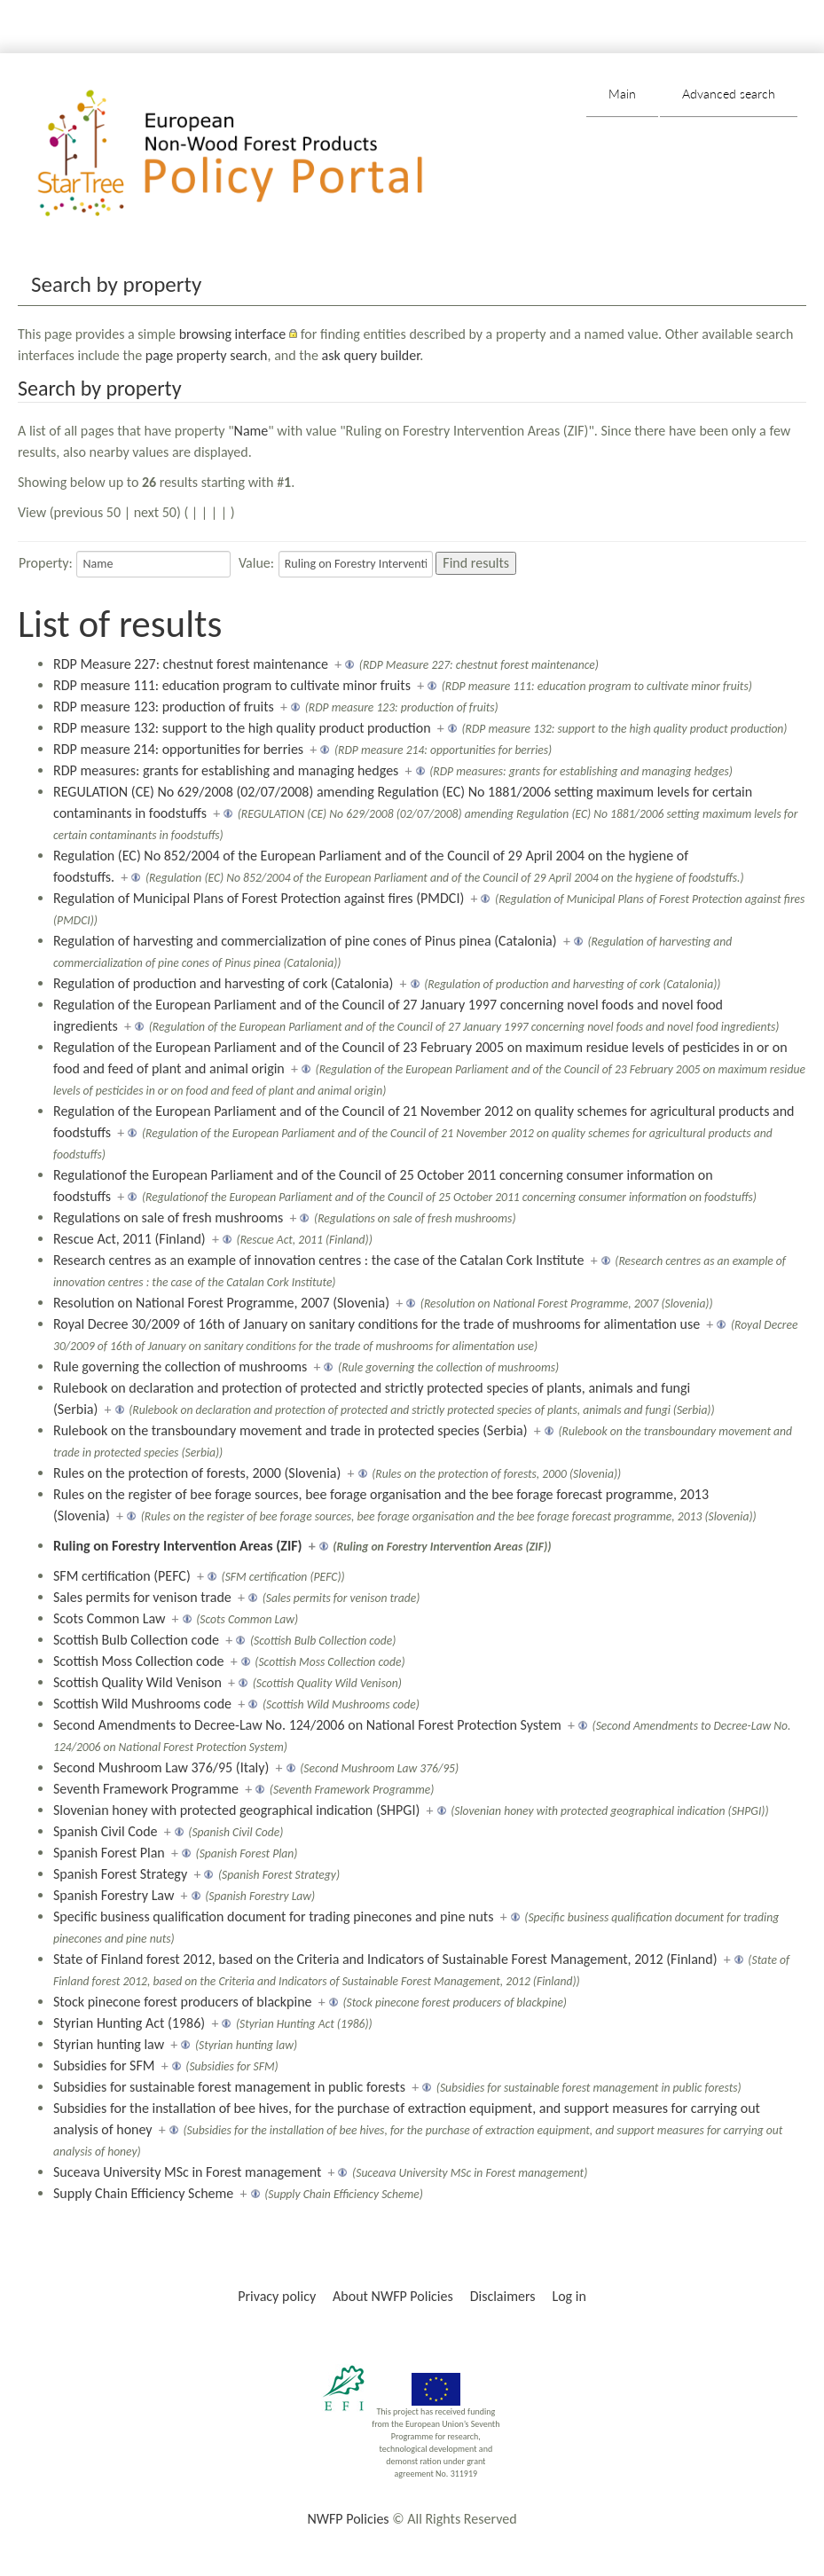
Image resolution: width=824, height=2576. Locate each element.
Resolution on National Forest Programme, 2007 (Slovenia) (221, 1302)
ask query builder (371, 355)
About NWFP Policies (393, 2296)
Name (251, 430)
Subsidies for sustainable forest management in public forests (229, 2086)
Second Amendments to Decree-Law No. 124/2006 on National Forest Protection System (307, 1724)
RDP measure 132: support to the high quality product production (242, 727)
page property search (206, 355)
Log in (568, 2296)
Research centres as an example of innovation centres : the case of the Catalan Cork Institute (319, 1260)
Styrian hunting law (108, 2044)
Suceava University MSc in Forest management (187, 2172)
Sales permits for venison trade (142, 1597)
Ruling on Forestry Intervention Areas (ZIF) (177, 1545)
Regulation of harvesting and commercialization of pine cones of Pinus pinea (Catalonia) (305, 940)
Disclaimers (503, 2296)
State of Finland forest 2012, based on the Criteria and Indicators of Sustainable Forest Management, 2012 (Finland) (385, 1959)
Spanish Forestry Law (113, 1895)
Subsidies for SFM (104, 2065)
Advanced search (728, 93)
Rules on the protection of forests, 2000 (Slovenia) (197, 1473)
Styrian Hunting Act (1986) (129, 2022)
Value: (256, 562)
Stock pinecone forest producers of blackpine (182, 2001)
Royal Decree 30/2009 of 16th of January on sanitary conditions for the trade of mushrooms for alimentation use (376, 1323)
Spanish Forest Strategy (120, 1873)
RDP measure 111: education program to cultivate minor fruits (232, 685)
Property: (46, 562)
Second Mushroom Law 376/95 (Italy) (161, 1767)
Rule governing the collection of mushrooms (180, 1366)
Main (622, 93)
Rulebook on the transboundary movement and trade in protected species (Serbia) (290, 1430)
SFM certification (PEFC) (122, 1575)
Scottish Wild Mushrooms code (142, 1703)
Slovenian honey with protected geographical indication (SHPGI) (236, 1810)
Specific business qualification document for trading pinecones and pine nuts (273, 1916)
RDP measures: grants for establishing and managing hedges (225, 770)
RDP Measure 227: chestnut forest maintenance (190, 664)
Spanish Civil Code (105, 1831)
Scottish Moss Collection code (138, 1661)
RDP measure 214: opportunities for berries (178, 749)
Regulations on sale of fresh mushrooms (168, 1217)
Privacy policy (277, 2296)
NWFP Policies (347, 2518)
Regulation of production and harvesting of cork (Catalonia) (223, 983)
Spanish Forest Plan (109, 1852)
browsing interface (232, 334)
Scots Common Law (109, 1618)
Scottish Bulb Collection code (136, 1639)
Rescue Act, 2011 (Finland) (129, 1238)
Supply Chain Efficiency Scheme (143, 2193)
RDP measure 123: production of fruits (163, 706)
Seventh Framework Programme (146, 1788)
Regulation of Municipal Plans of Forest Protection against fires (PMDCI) (258, 898)
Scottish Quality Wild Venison (137, 1682)
